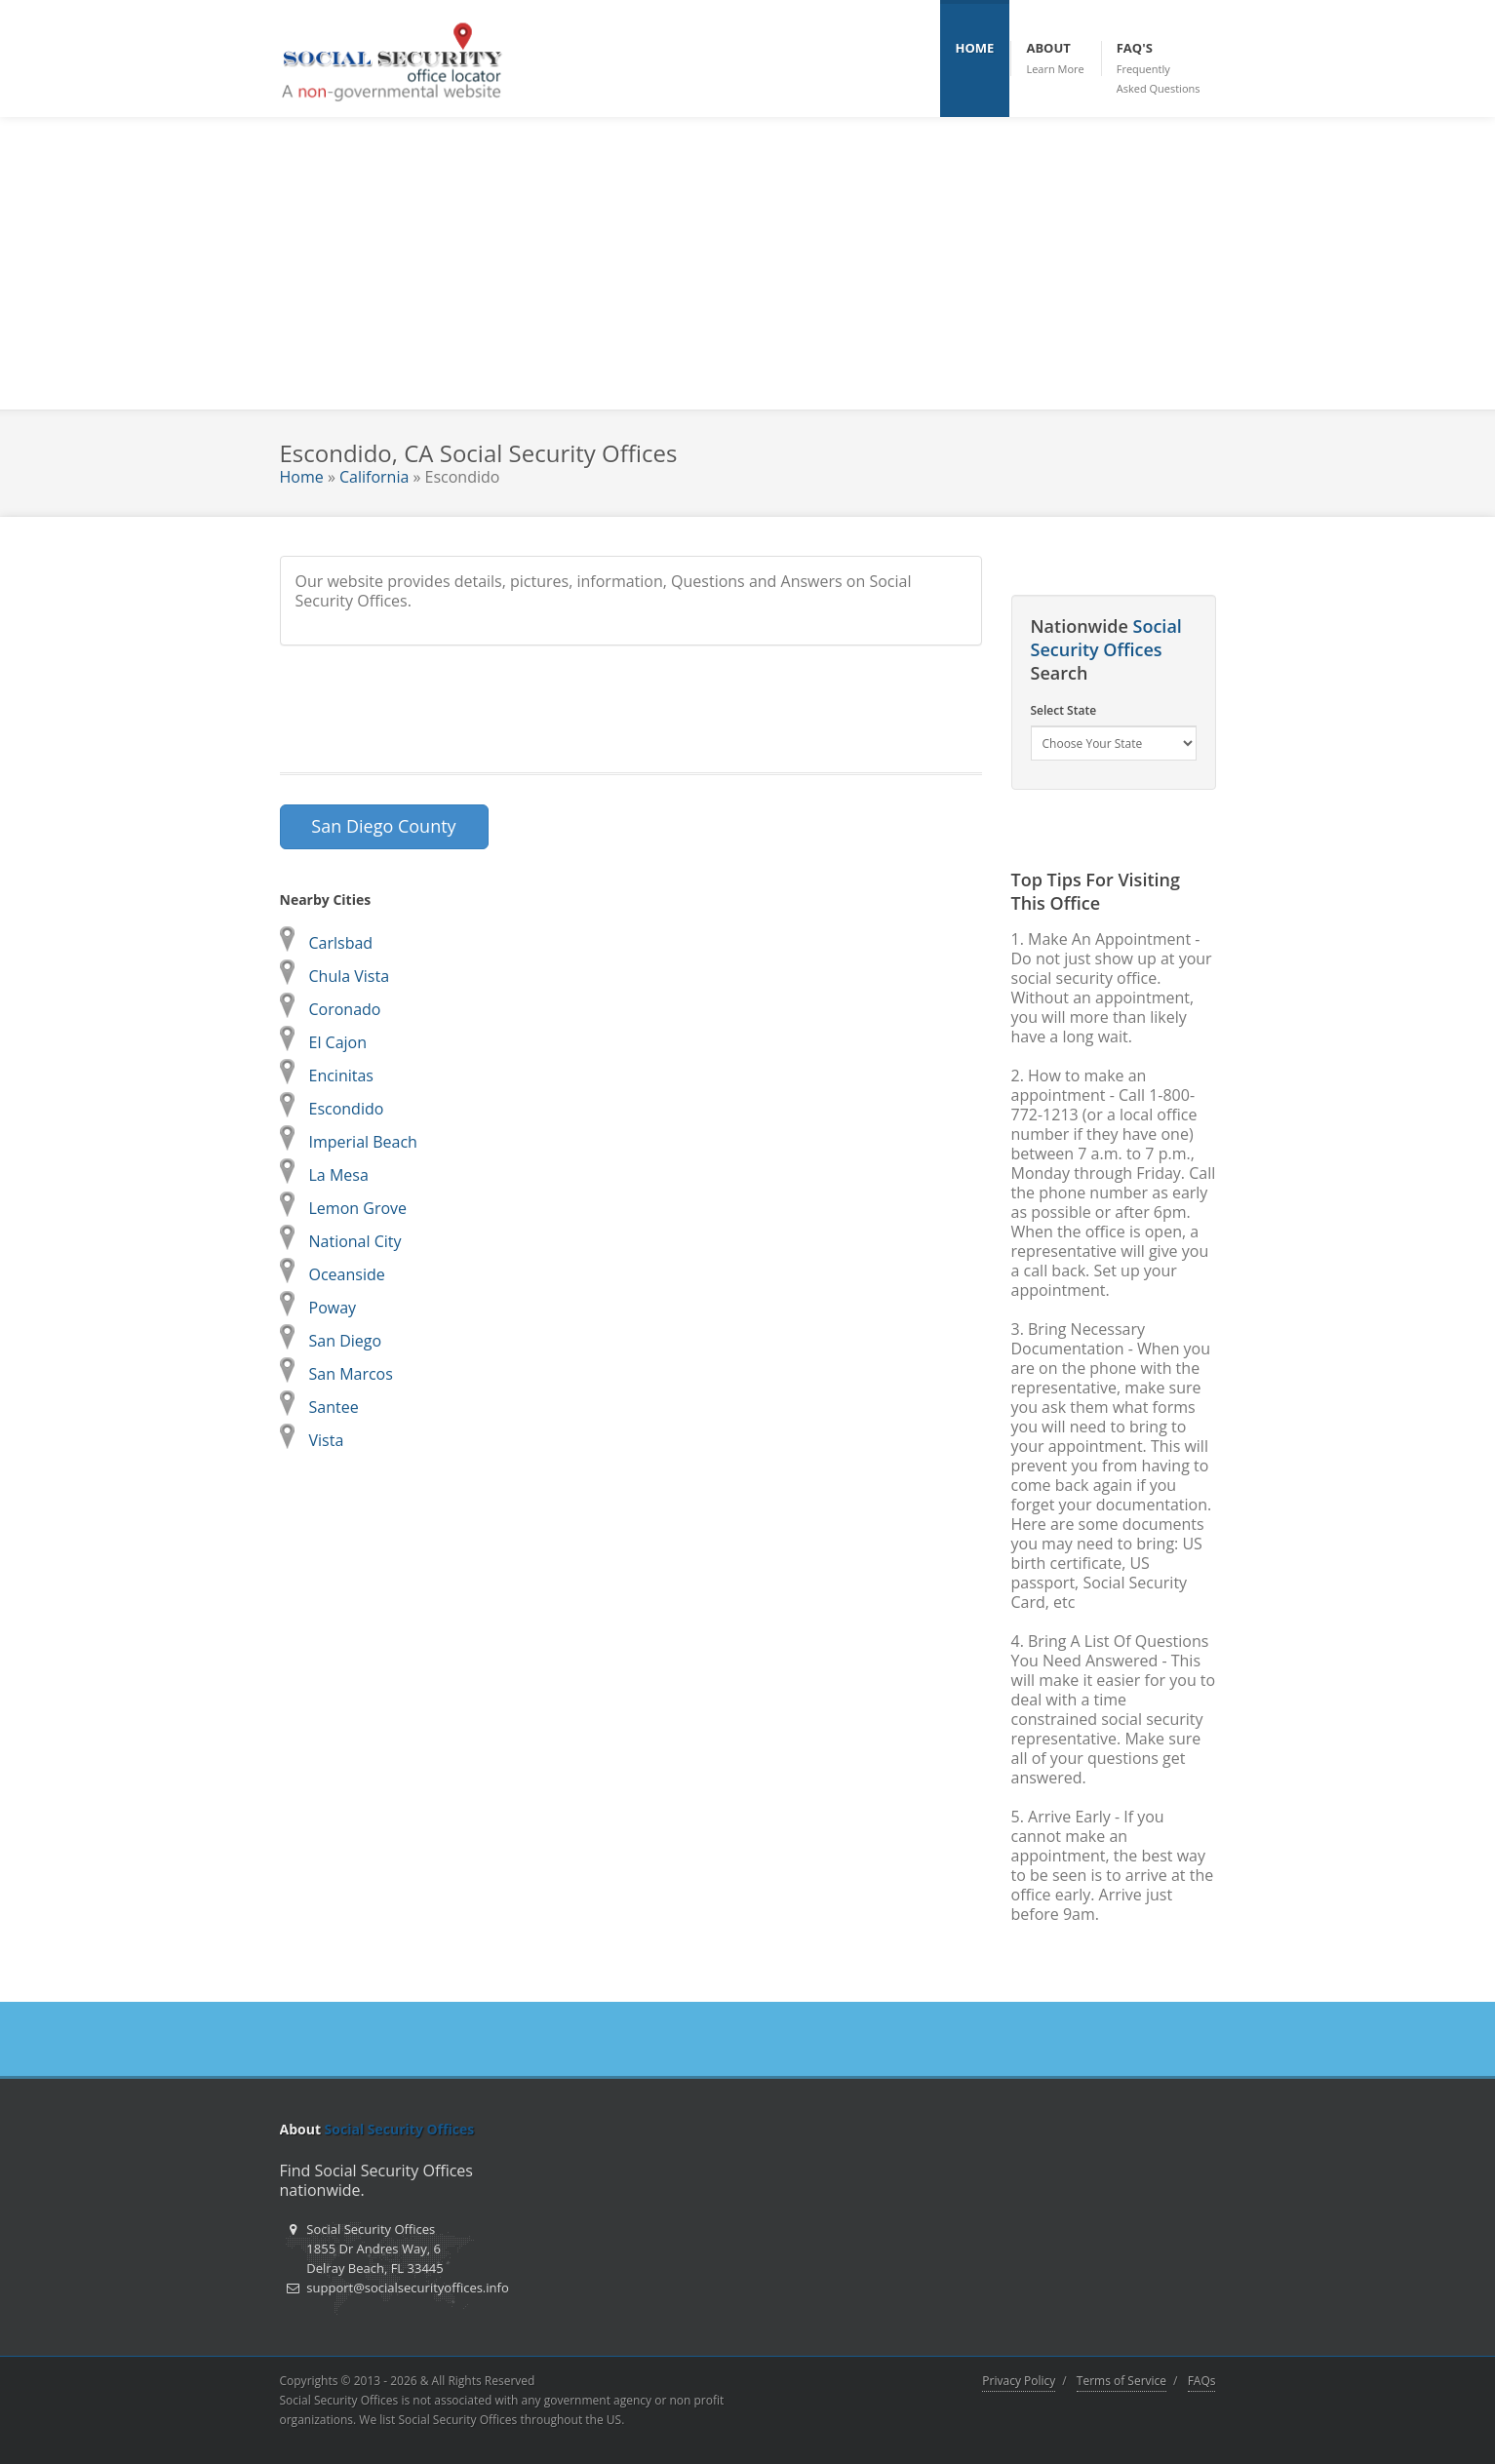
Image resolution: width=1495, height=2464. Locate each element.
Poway (333, 1307)
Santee (334, 1407)
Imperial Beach (363, 1142)
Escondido (346, 1108)
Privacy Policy (1018, 2380)
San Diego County (383, 826)
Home (302, 477)
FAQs (1202, 2380)
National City (355, 1241)
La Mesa (339, 1175)
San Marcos (351, 1374)
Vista (326, 1440)
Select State (1064, 710)
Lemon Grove (358, 1208)
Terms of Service (1121, 2380)
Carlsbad (341, 943)
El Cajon (338, 1042)
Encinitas (341, 1075)
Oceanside (347, 1274)
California (374, 477)
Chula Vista (349, 976)
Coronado (345, 1009)
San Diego (345, 1340)
